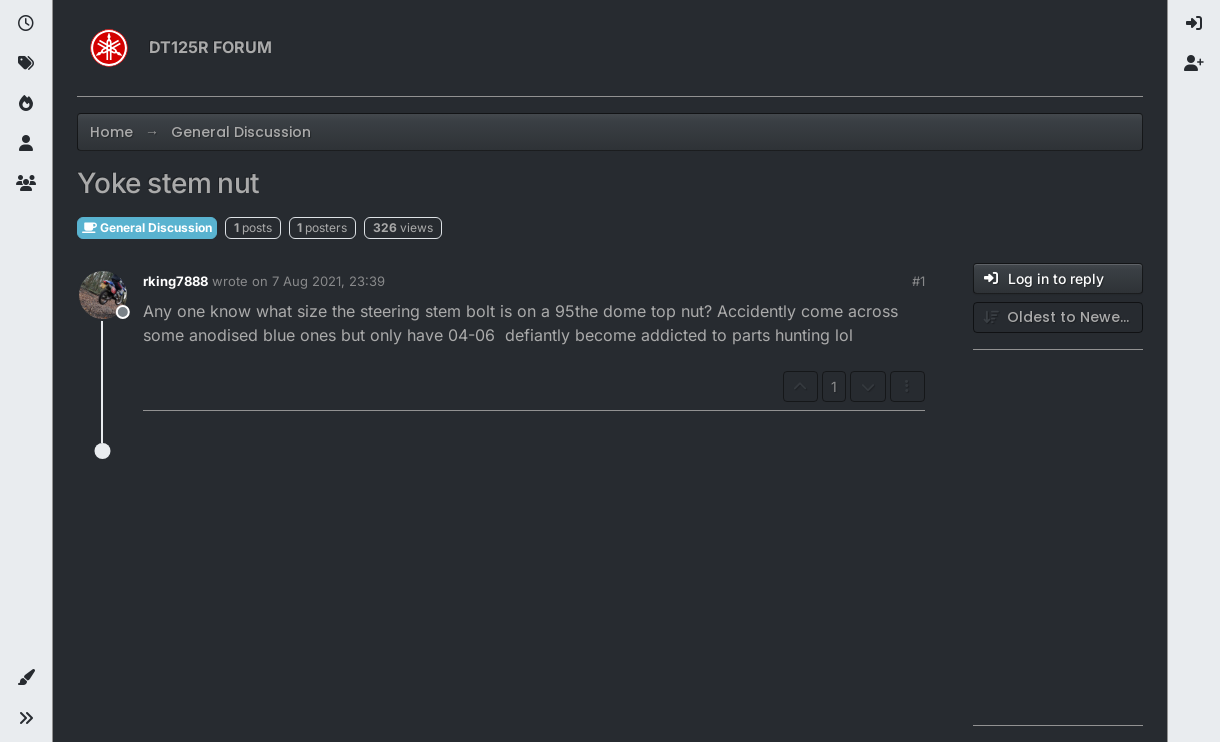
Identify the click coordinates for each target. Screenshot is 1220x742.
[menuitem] (1194, 24)
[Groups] (26, 184)
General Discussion (147, 227)
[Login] (1194, 24)
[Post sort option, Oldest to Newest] (1058, 317)
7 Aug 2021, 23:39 (328, 281)
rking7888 (175, 281)
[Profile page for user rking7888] (103, 295)
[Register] (1194, 64)
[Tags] (26, 64)
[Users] (26, 144)
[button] (26, 678)
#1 (918, 281)
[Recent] (26, 24)
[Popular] (26, 104)
